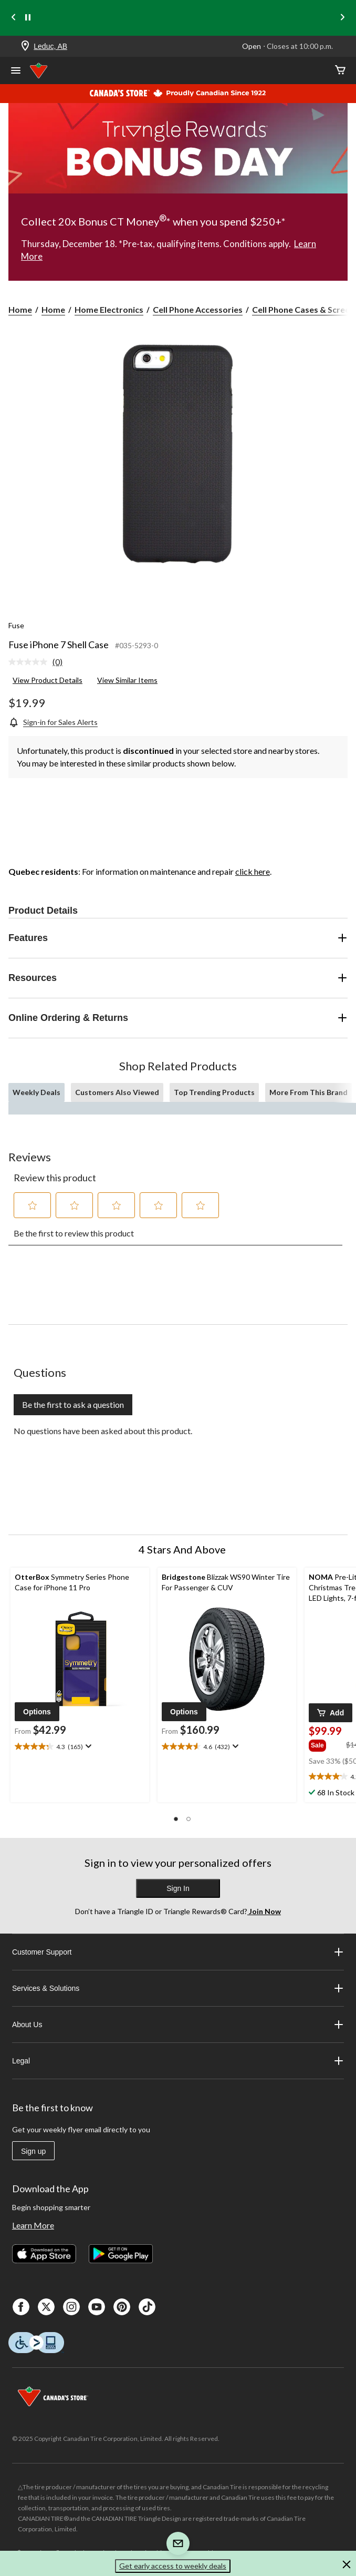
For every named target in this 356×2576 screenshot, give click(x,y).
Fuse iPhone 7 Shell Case (58, 644)
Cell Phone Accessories (198, 309)
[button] (33, 1205)
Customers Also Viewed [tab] (117, 1092)
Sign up (33, 2151)
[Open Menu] (15, 71)
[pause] (28, 18)
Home (20, 309)
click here (252, 871)
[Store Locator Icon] (25, 46)
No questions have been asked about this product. (103, 1431)
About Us (178, 2024)
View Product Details (47, 680)
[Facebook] (21, 2306)
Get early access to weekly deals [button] (172, 2565)
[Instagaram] (71, 2306)
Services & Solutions (178, 1988)
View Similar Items (127, 680)
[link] (39, 662)
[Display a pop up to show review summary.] (87, 1746)
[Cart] (340, 71)
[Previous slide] (13, 18)
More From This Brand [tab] (308, 1092)
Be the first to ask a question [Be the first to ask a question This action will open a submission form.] (73, 1404)
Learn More (33, 2225)
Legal (178, 2061)
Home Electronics (109, 309)
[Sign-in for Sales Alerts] (53, 721)
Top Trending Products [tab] (214, 1092)
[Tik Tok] (147, 2306)
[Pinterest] (121, 2306)
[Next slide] (342, 18)
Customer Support (178, 1952)
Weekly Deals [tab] (36, 1092)
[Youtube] (96, 2306)
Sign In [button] (178, 1888)
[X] (46, 2306)
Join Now (264, 1911)
